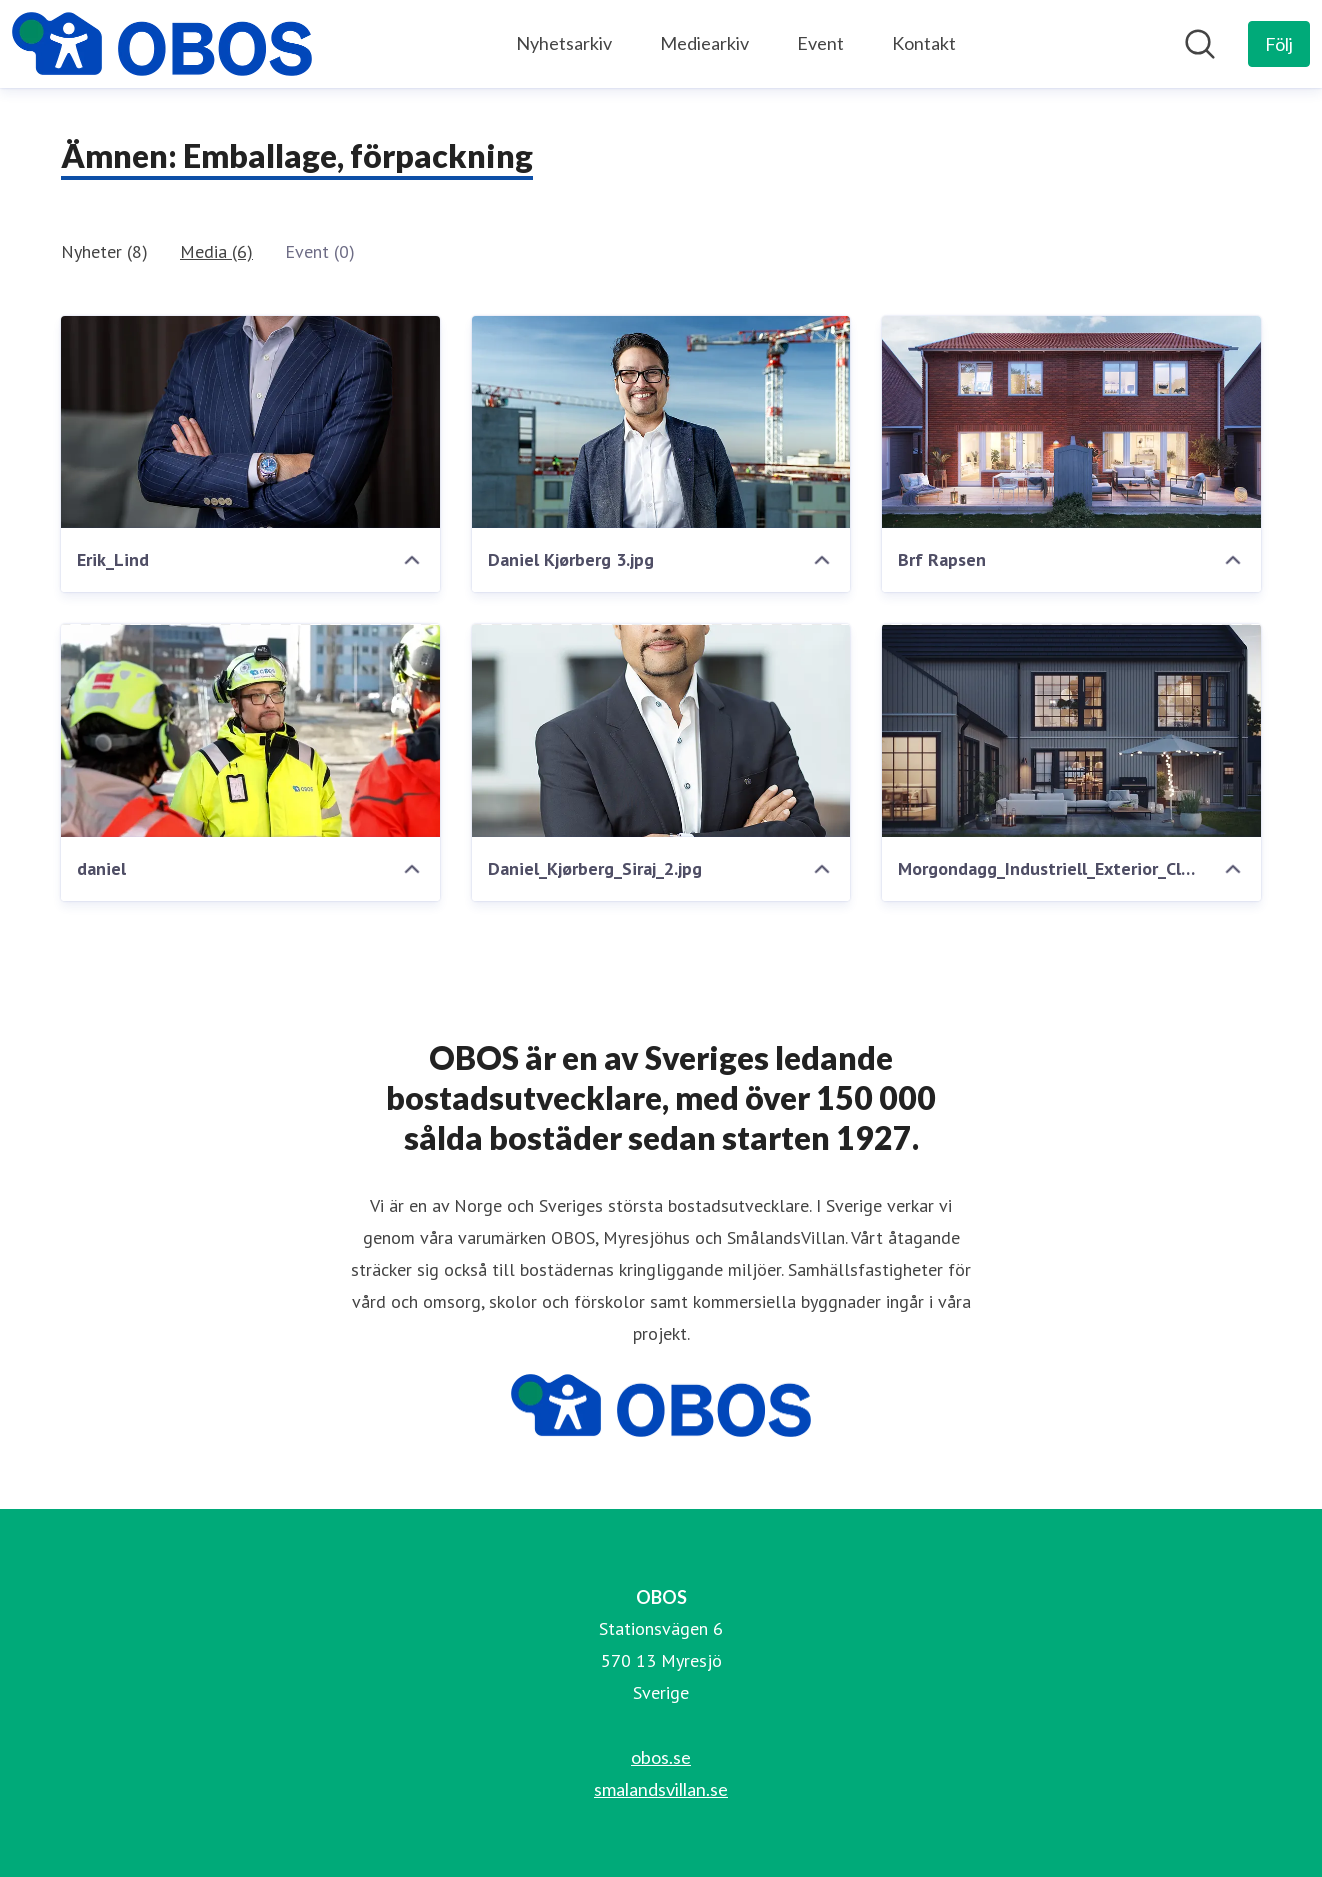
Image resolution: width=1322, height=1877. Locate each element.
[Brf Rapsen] (1071, 422)
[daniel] (250, 730)
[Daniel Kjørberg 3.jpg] (661, 422)
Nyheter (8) (104, 251)
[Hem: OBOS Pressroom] (162, 44)
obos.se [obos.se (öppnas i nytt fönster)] (661, 1757)
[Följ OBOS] (1279, 44)
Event (820, 43)
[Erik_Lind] (250, 422)
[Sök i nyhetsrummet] (1200, 44)
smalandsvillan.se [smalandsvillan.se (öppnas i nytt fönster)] (661, 1789)
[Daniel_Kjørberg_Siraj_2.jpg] (661, 730)
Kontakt (924, 43)
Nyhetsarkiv (564, 43)
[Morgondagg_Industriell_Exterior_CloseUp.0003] (1071, 730)
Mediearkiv (704, 43)
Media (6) (216, 251)
